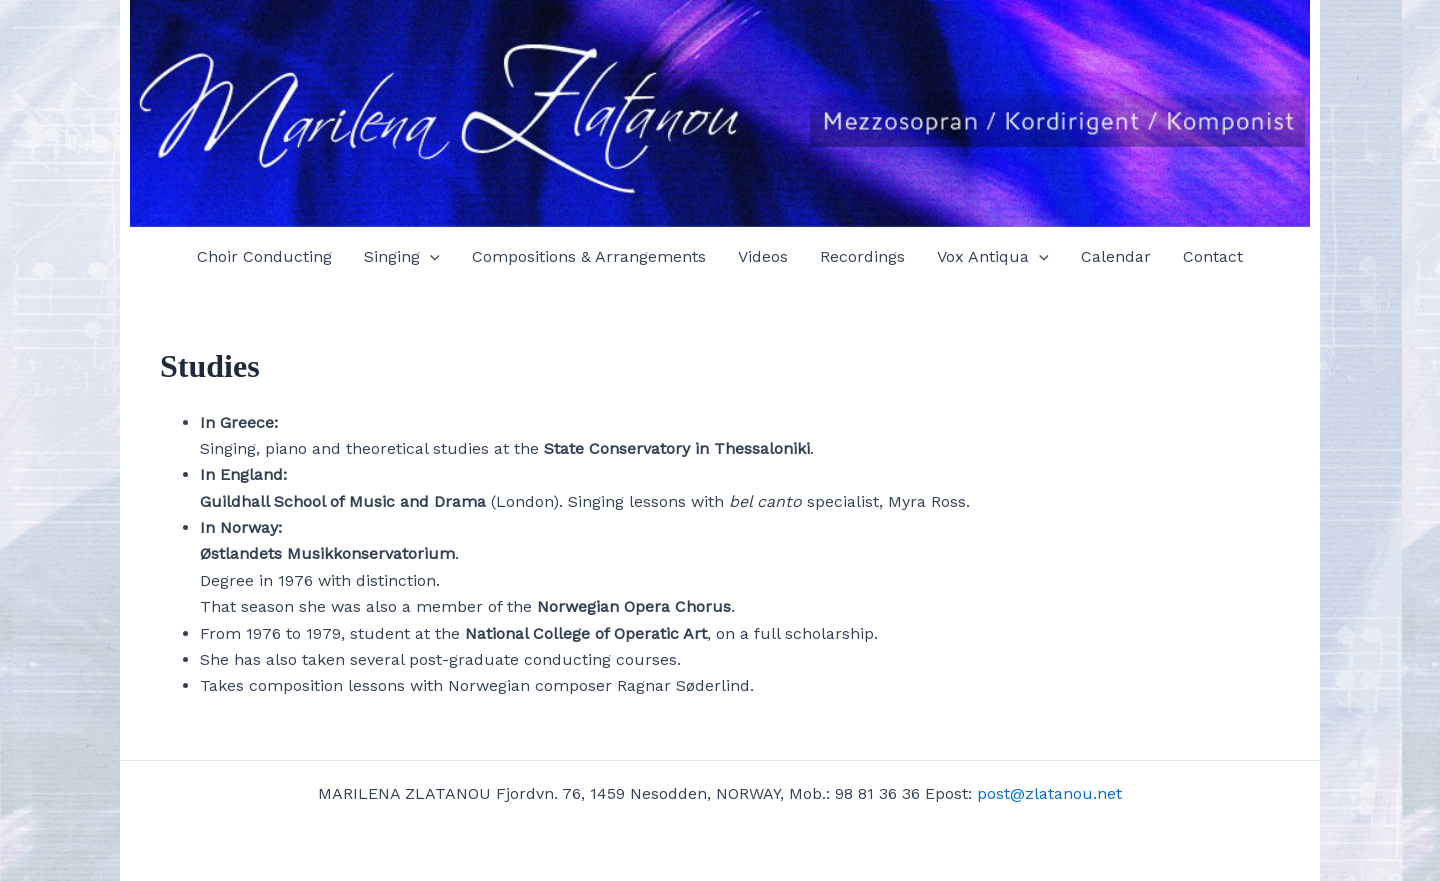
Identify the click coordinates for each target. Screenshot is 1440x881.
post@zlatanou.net (1049, 793)
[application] (430, 257)
